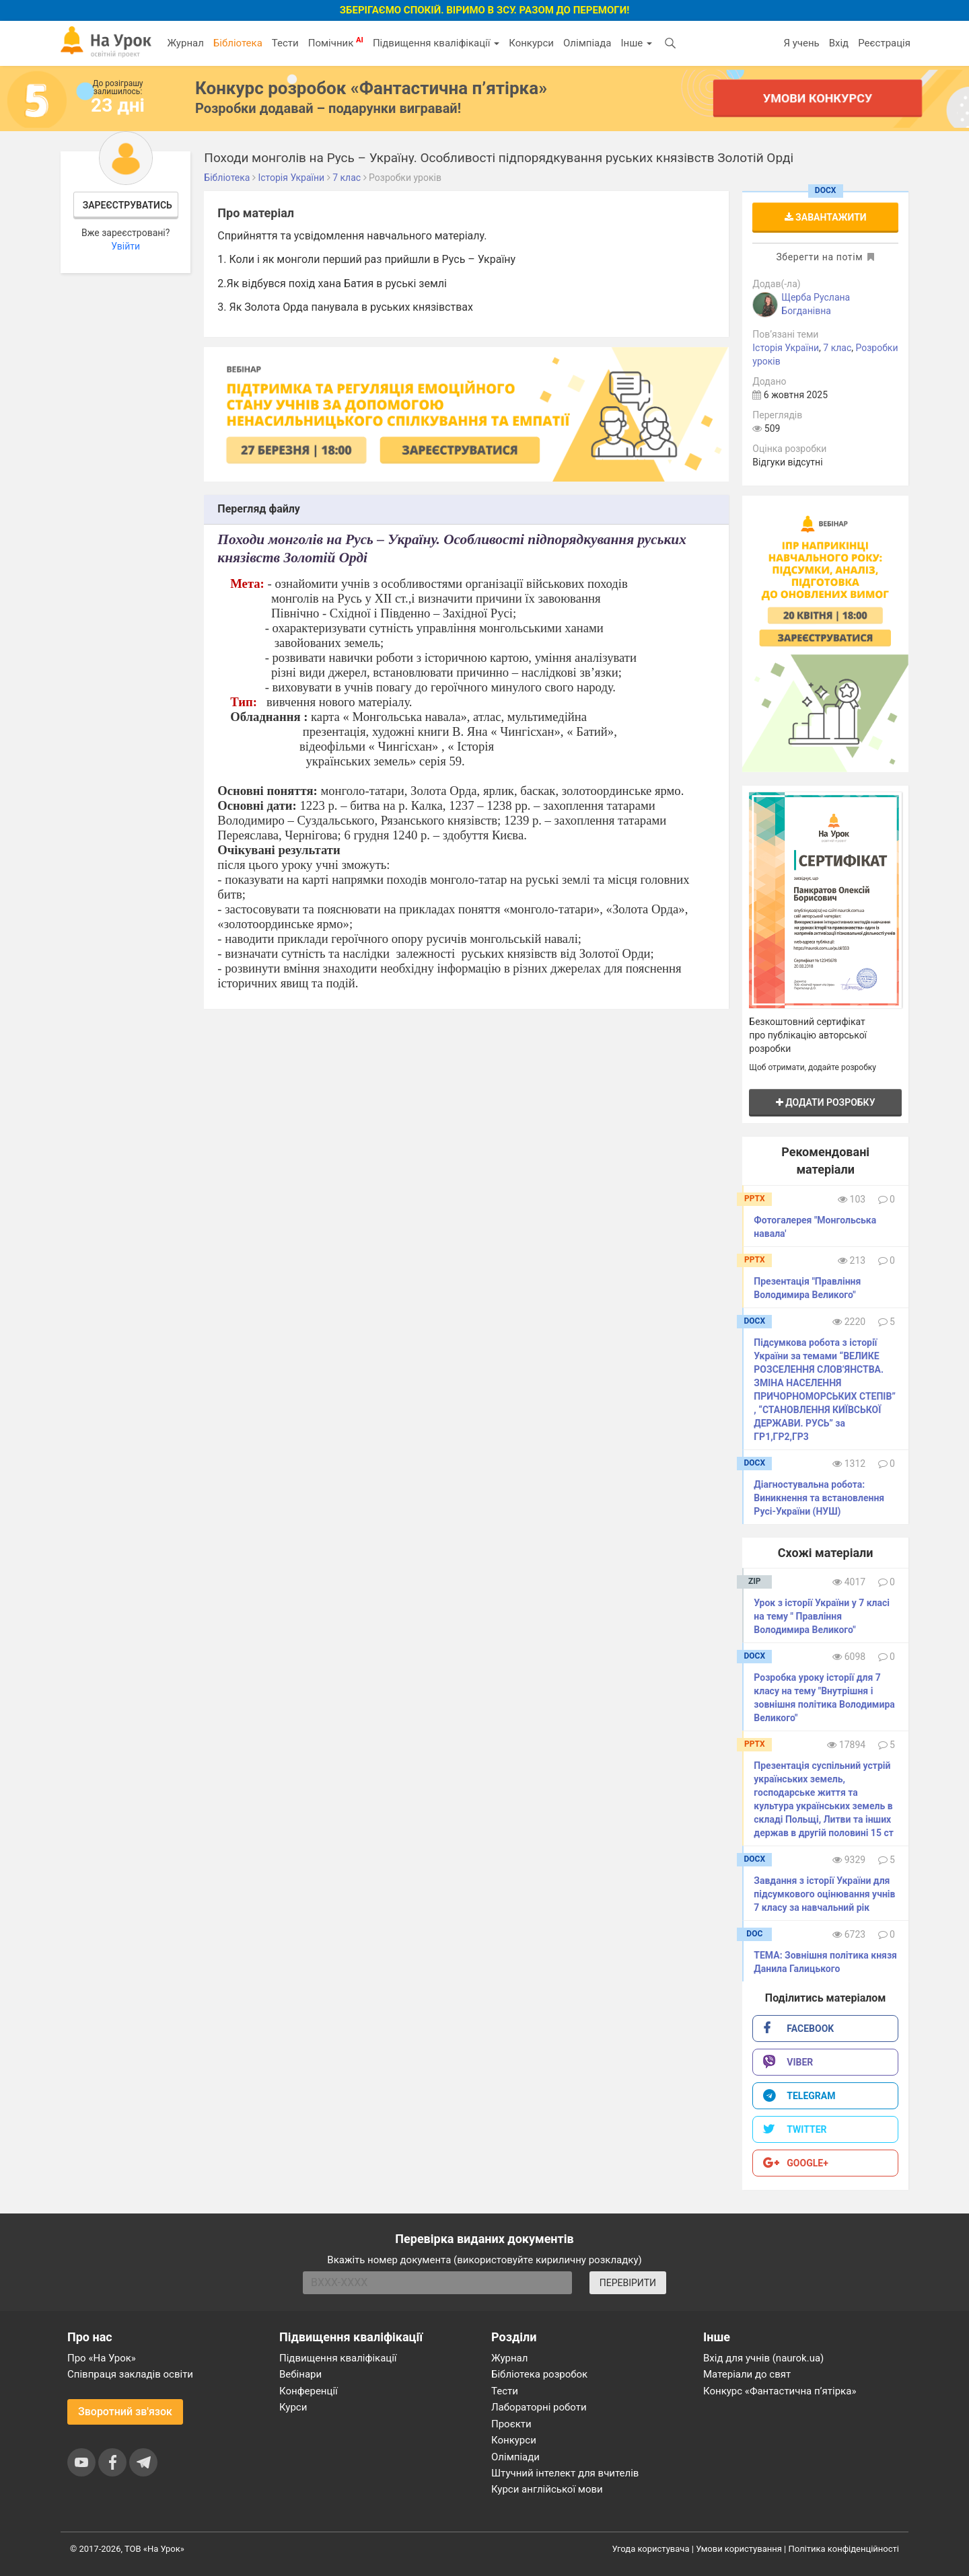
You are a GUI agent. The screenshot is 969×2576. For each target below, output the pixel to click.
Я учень (801, 43)
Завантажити (826, 217)
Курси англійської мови (547, 2489)
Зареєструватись (127, 205)
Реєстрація (884, 43)
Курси (293, 2407)
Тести (285, 43)
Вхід (839, 43)
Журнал (185, 43)
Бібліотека (237, 43)
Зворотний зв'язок (125, 2411)
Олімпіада (587, 43)
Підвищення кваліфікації (436, 43)
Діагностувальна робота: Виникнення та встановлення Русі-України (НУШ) (819, 1498)
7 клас (837, 347)
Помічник (335, 42)
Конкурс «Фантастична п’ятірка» (779, 2391)
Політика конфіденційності (844, 2549)
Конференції (308, 2391)
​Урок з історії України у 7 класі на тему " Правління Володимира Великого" (822, 1616)
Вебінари (300, 2374)
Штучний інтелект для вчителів (565, 2473)
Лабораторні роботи (539, 2407)
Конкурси (531, 43)
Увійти (125, 246)
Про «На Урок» (101, 2358)
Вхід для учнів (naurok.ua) (763, 2358)
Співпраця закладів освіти (130, 2374)
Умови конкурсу (817, 98)
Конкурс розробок (371, 88)
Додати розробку (825, 1102)
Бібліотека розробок (539, 2374)
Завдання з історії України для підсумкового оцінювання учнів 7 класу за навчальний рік (824, 1894)
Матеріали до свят (747, 2374)
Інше (636, 43)
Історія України (785, 347)
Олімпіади (515, 2457)
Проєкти (511, 2424)
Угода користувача (651, 2549)
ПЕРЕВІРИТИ (628, 2282)
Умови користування (739, 2549)
